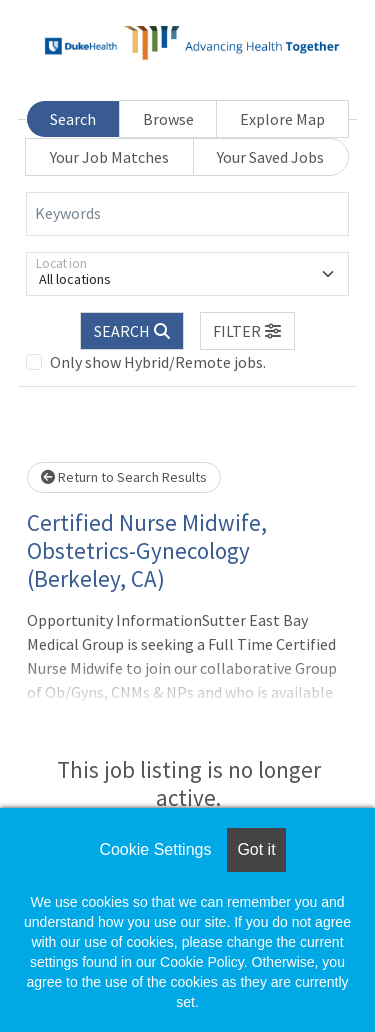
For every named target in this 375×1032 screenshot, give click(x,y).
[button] (248, 331)
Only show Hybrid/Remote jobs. (158, 362)
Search (73, 119)
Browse (168, 119)
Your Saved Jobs (270, 157)
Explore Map (282, 119)
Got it (256, 849)
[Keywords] (187, 214)
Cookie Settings (155, 849)
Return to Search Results (124, 477)
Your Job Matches (109, 157)
